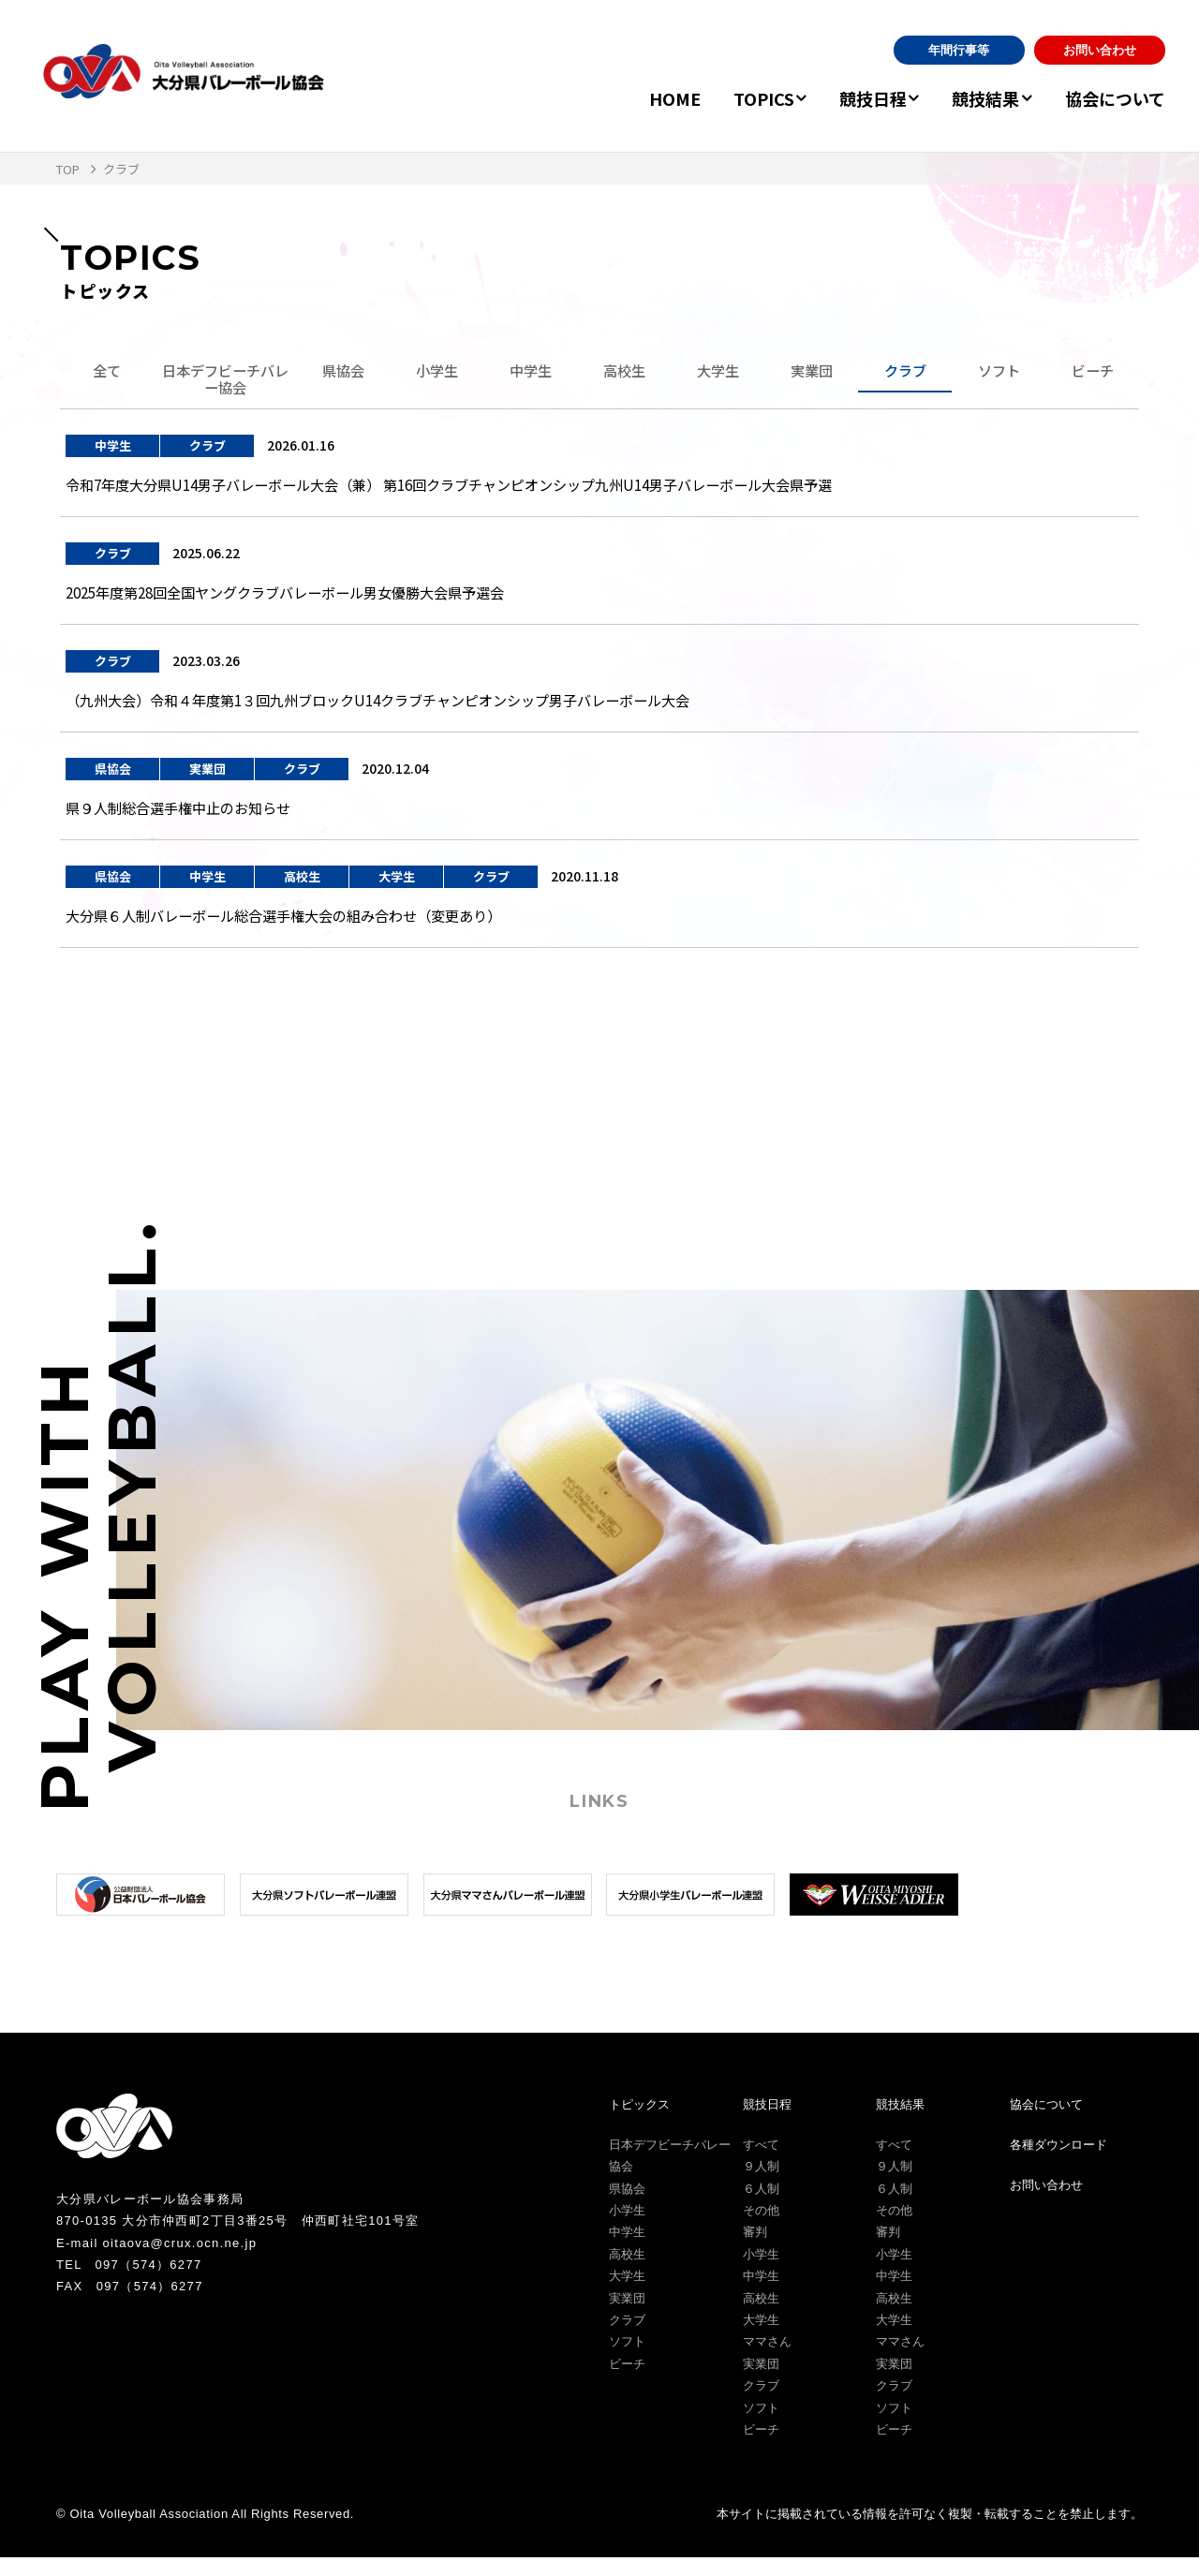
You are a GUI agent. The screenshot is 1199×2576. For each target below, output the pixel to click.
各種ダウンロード (1058, 2162)
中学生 (530, 372)
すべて (761, 2162)
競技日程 (855, 98)
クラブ (904, 372)
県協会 (342, 372)
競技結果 (977, 98)
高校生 (623, 372)
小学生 (436, 372)
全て (107, 372)
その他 (761, 2228)
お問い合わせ (1099, 50)
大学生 (717, 372)
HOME (648, 98)
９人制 (761, 2185)
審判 (755, 2250)
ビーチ (1092, 372)
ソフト (998, 372)
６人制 (761, 2206)
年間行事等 (958, 50)
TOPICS (736, 98)
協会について (1115, 98)
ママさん (767, 2360)
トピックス (639, 2122)
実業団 (811, 372)
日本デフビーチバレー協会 (225, 381)
